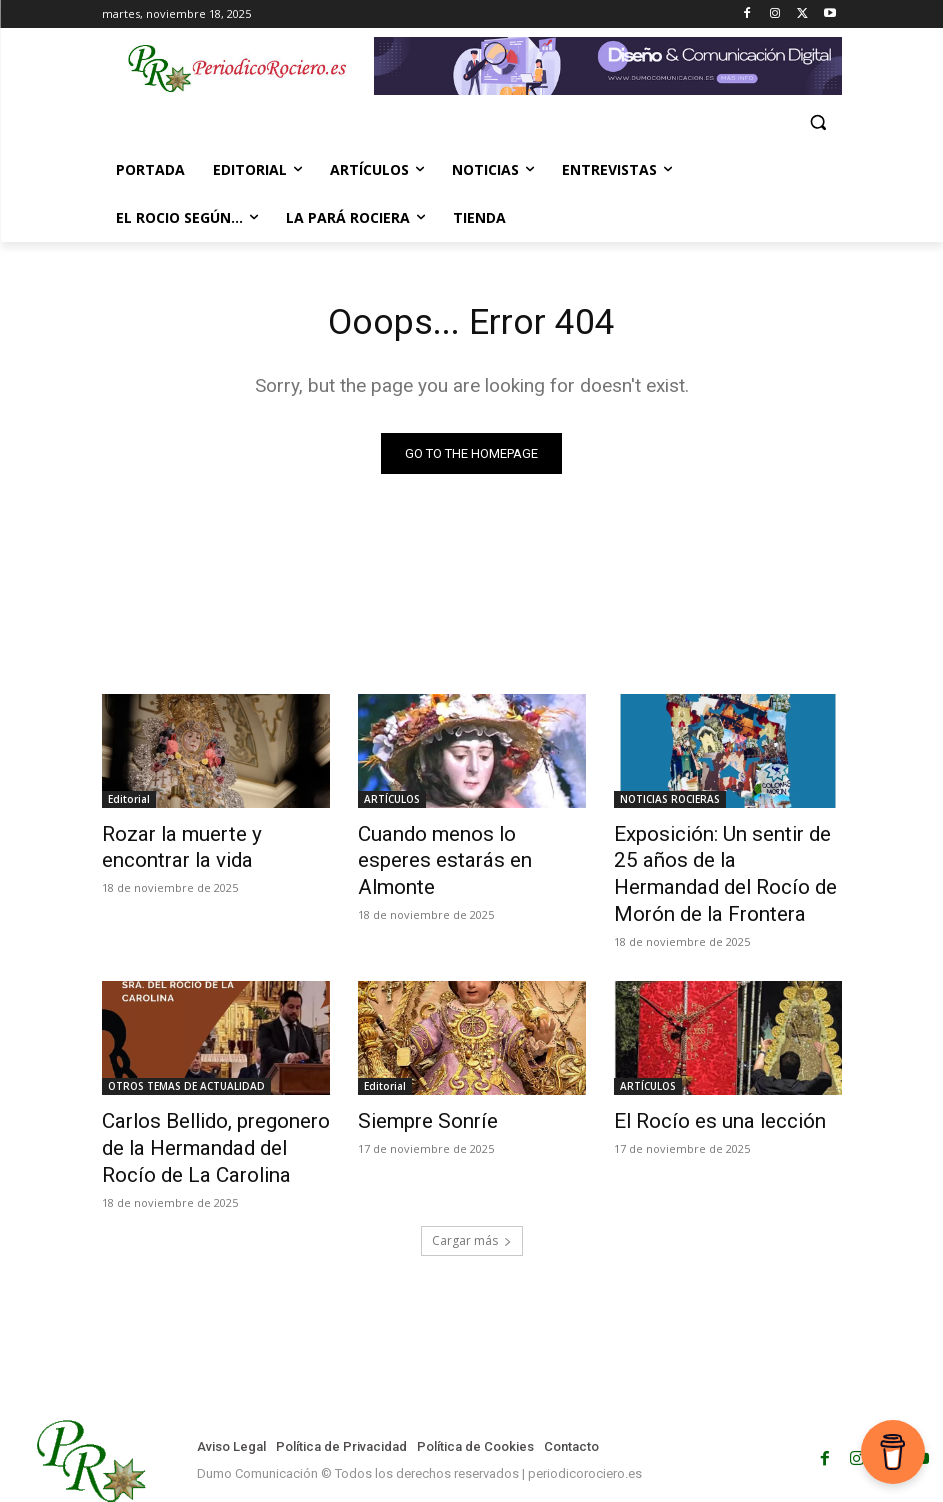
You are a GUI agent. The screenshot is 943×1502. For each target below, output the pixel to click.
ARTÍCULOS (392, 802)
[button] (818, 122)
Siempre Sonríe (415, 1081)
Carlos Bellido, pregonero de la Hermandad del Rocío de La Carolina (214, 1103)
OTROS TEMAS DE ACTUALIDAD (186, 1048)
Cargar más (472, 1188)
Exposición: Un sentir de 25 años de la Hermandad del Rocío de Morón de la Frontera (727, 857)
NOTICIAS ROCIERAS (670, 802)
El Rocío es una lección (699, 1081)
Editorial (129, 802)
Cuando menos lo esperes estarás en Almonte (456, 846)
